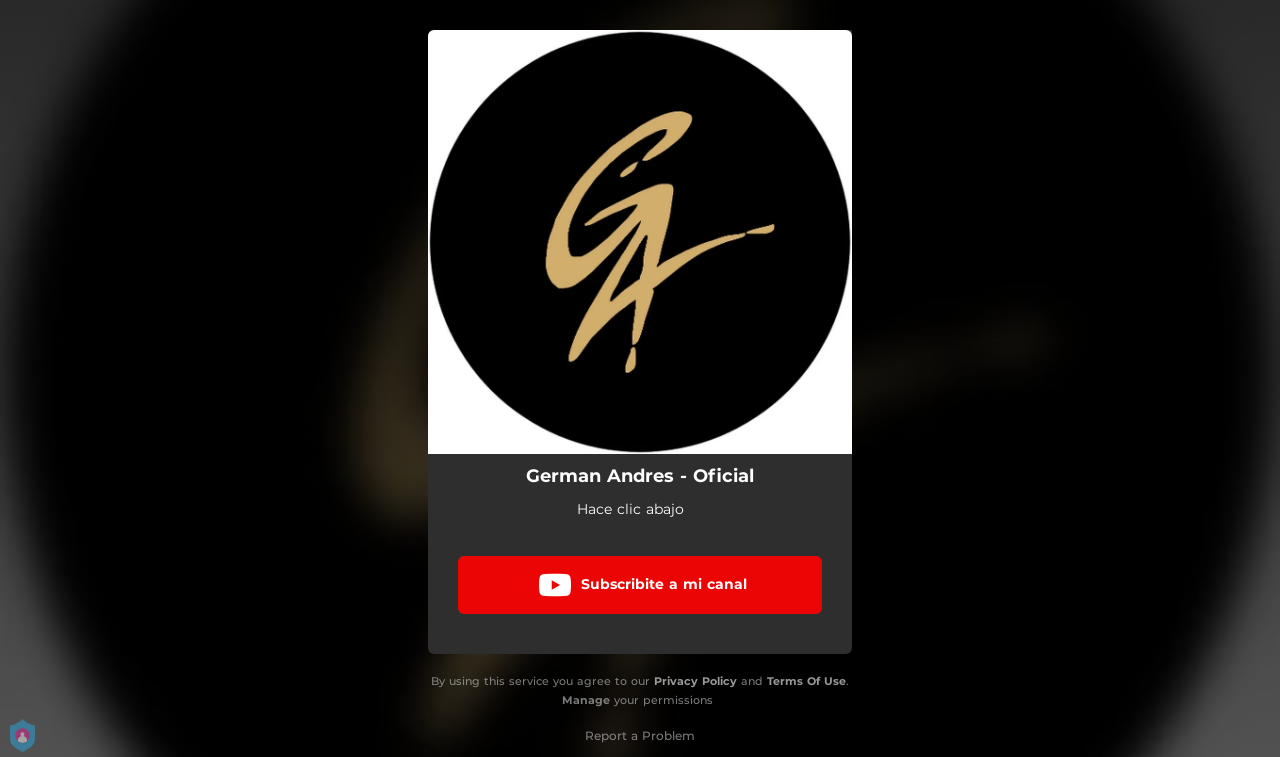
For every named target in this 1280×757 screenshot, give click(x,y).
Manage (586, 700)
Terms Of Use (806, 681)
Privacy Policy (695, 681)
